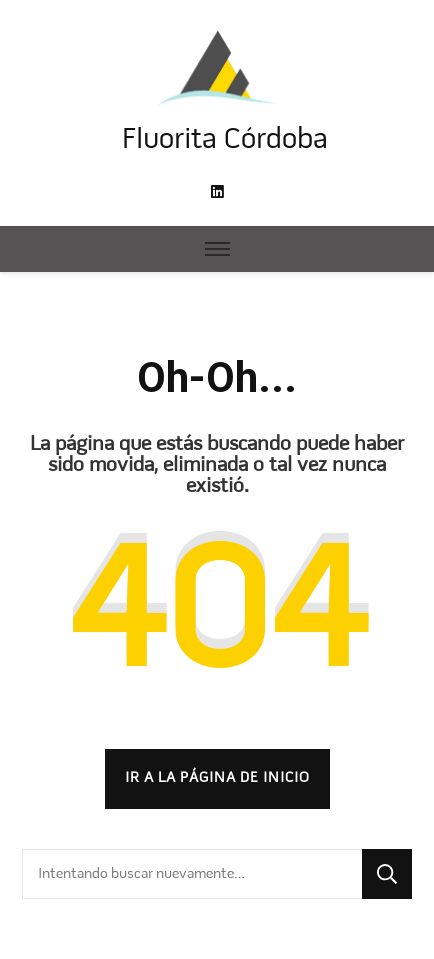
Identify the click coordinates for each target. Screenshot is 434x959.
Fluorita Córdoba (225, 140)
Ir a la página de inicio (217, 778)
